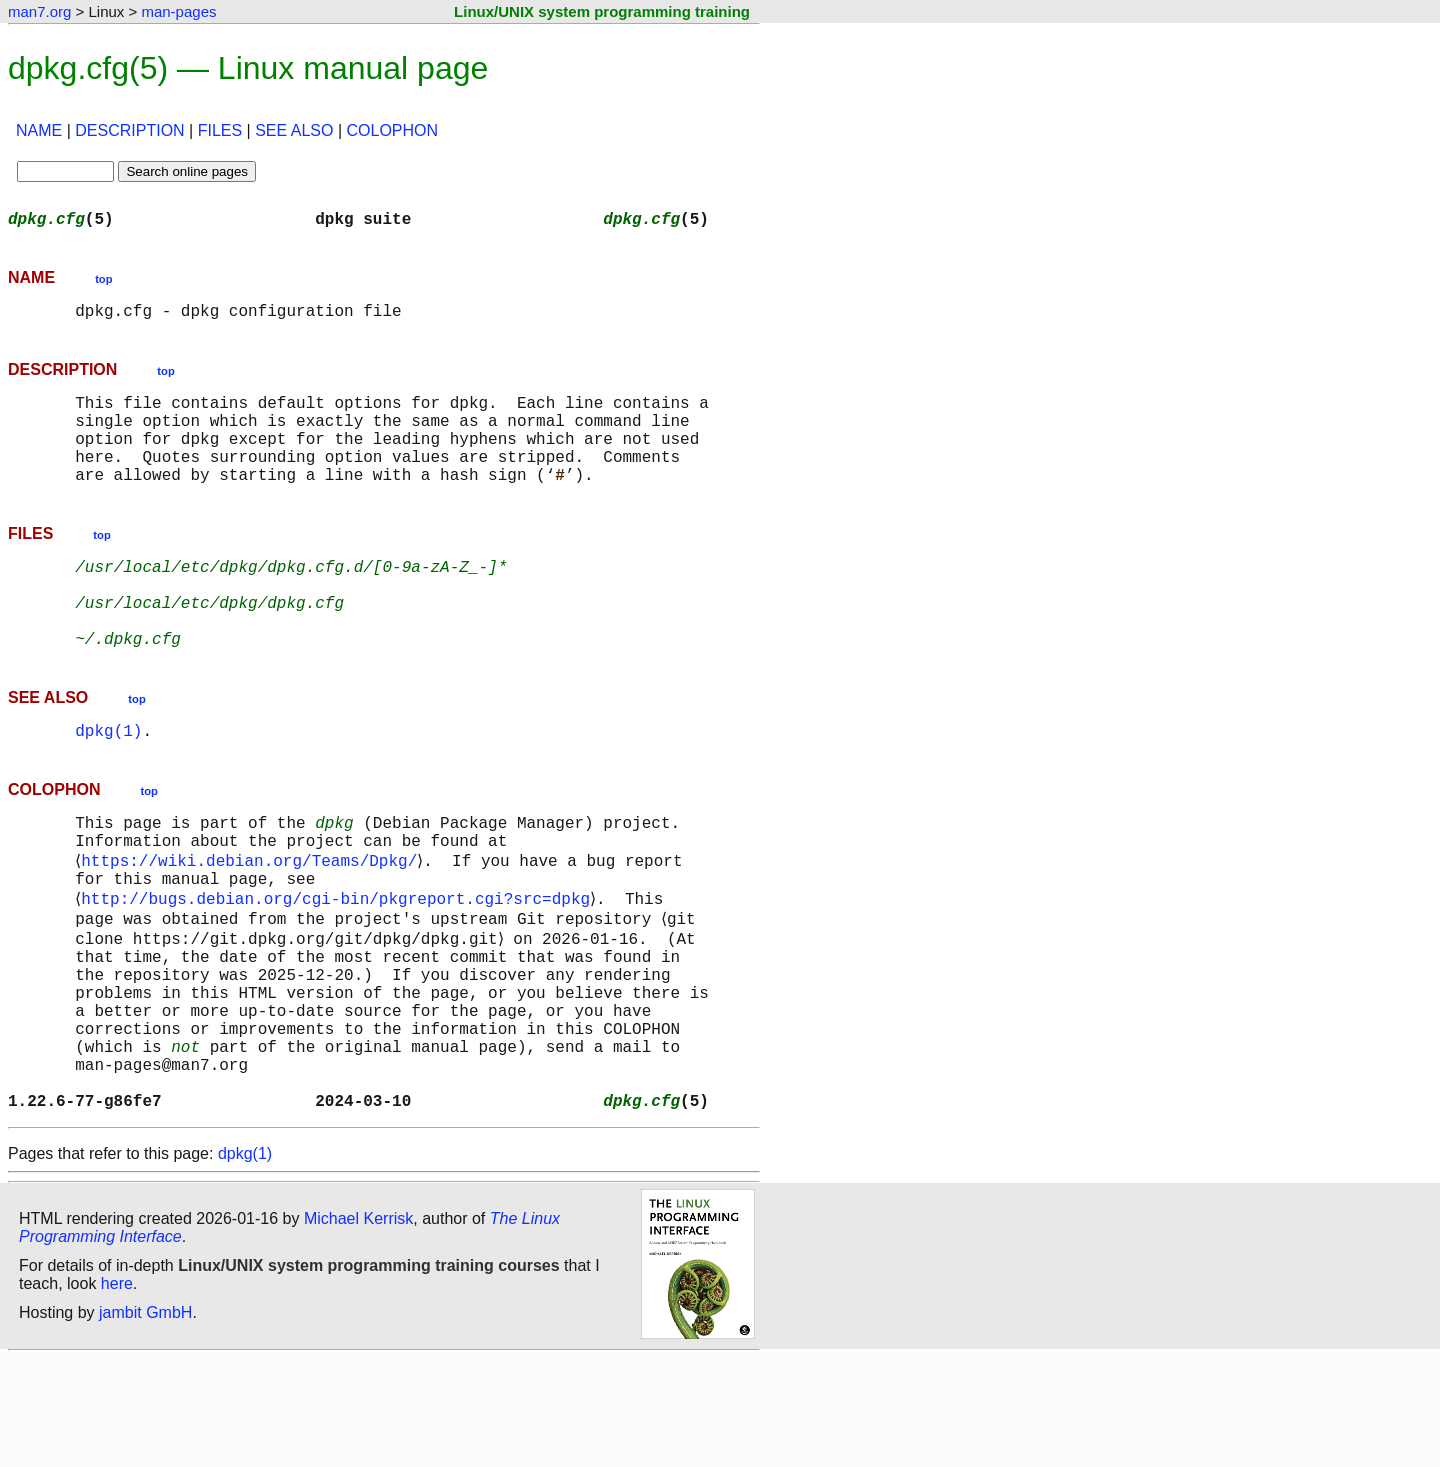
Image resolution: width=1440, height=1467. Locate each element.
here (117, 1391)
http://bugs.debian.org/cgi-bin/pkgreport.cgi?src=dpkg (339, 966)
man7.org (39, 11)
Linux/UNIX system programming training (602, 11)
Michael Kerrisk (358, 1326)
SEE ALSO (294, 130)
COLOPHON (393, 130)
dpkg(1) (108, 782)
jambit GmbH (145, 1420)
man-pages (178, 11)
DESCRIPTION (129, 130)
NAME (39, 130)
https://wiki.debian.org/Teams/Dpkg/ (253, 922)
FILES (220, 130)
